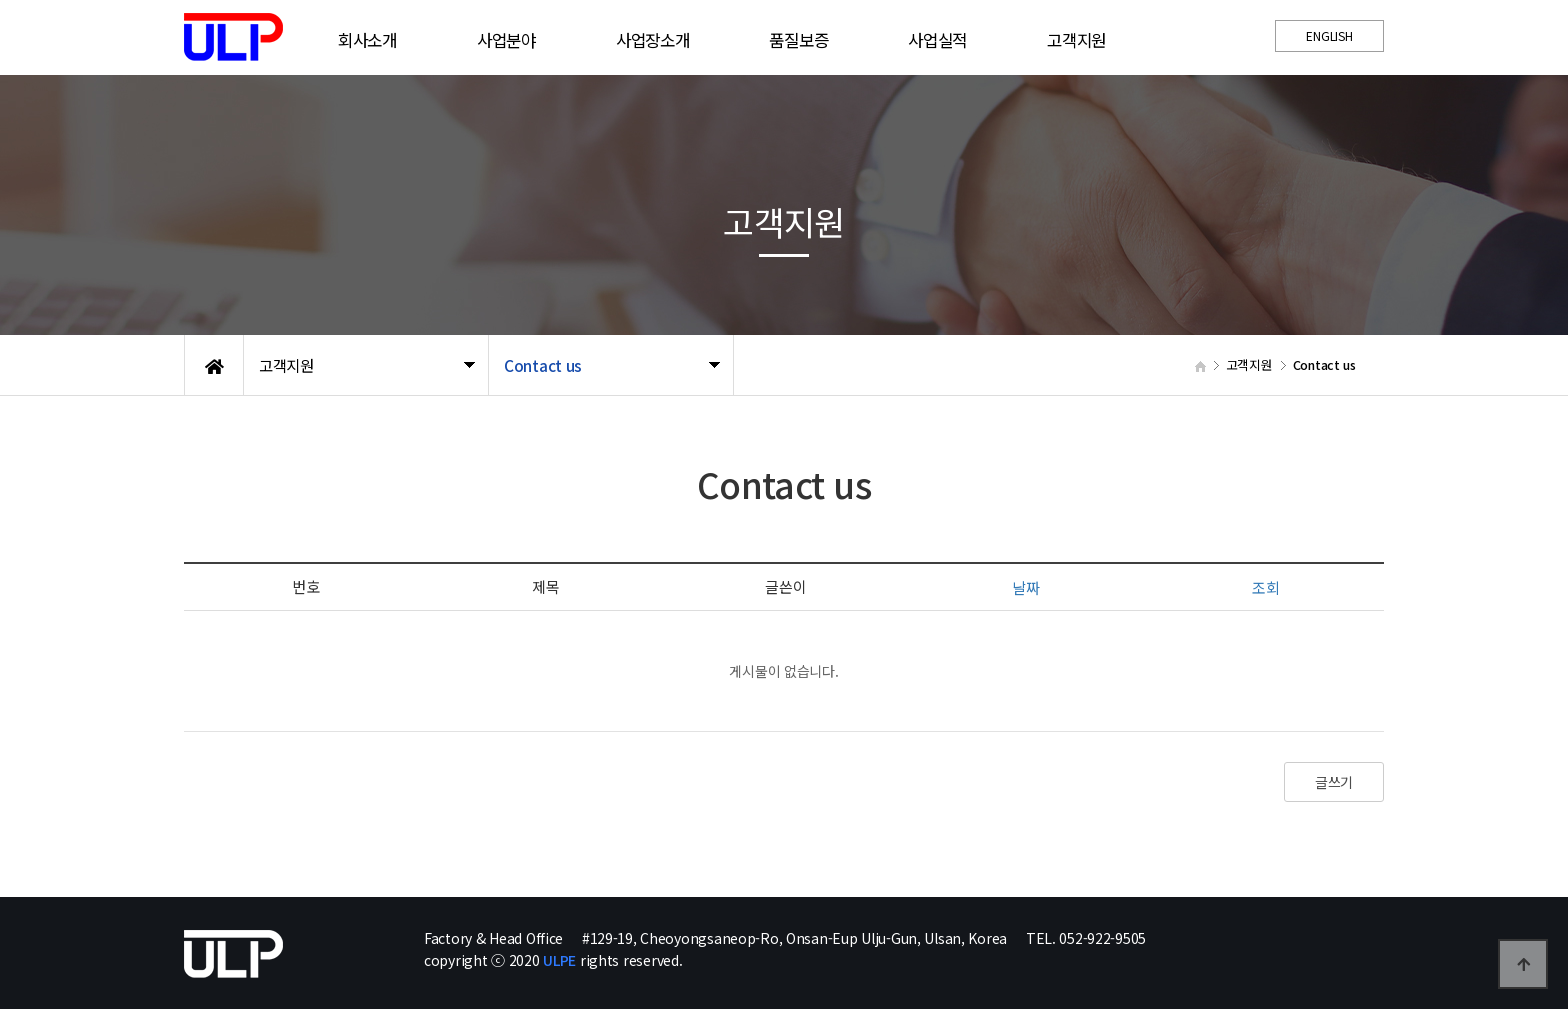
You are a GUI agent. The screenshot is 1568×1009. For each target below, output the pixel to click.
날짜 (1025, 587)
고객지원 (1076, 40)
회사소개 (367, 40)
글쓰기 (1334, 782)
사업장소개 (653, 40)
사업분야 (506, 40)
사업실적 (937, 40)
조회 (1265, 587)
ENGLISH (1329, 35)
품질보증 (798, 40)
